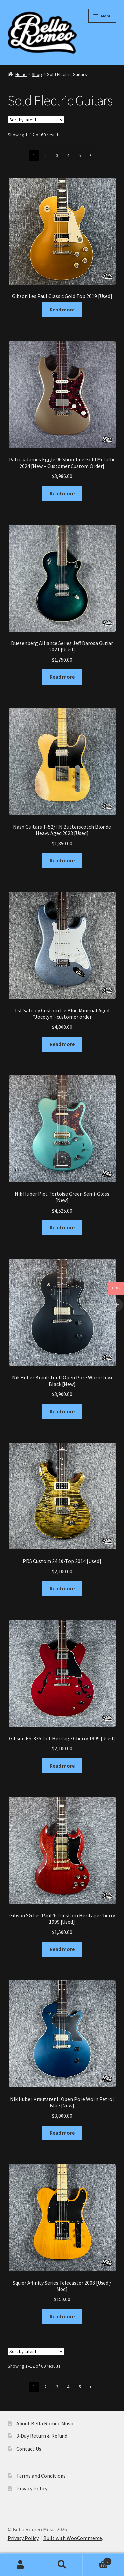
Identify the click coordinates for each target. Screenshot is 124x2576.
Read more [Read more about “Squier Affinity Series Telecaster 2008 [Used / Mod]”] (62, 2316)
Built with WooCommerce (72, 2538)
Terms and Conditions (41, 2475)
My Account (20, 2565)
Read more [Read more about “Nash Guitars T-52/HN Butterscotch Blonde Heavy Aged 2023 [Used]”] (62, 860)
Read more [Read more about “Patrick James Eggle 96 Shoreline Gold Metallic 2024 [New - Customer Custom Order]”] (62, 493)
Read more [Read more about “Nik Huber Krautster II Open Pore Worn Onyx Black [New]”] (62, 1411)
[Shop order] (36, 119)
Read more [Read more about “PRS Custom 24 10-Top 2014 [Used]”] (62, 1588)
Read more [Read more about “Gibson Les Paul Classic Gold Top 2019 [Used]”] (62, 309)
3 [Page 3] (57, 155)
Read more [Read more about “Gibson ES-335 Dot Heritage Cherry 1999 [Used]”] (62, 1765)
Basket (97, 2560)
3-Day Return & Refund (41, 2435)
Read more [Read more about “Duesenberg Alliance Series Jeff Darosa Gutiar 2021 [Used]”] (62, 676)
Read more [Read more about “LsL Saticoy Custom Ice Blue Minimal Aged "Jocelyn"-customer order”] (62, 1044)
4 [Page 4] (68, 155)
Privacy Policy (31, 2488)
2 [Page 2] (45, 155)
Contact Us (28, 2448)
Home (21, 74)
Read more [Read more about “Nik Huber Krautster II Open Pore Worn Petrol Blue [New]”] (62, 2132)
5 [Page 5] (80, 155)
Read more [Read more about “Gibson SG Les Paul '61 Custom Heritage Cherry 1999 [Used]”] (62, 1949)
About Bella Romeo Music (45, 2423)
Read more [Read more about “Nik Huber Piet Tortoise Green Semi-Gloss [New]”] (62, 1227)
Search (62, 2565)
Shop (37, 74)
